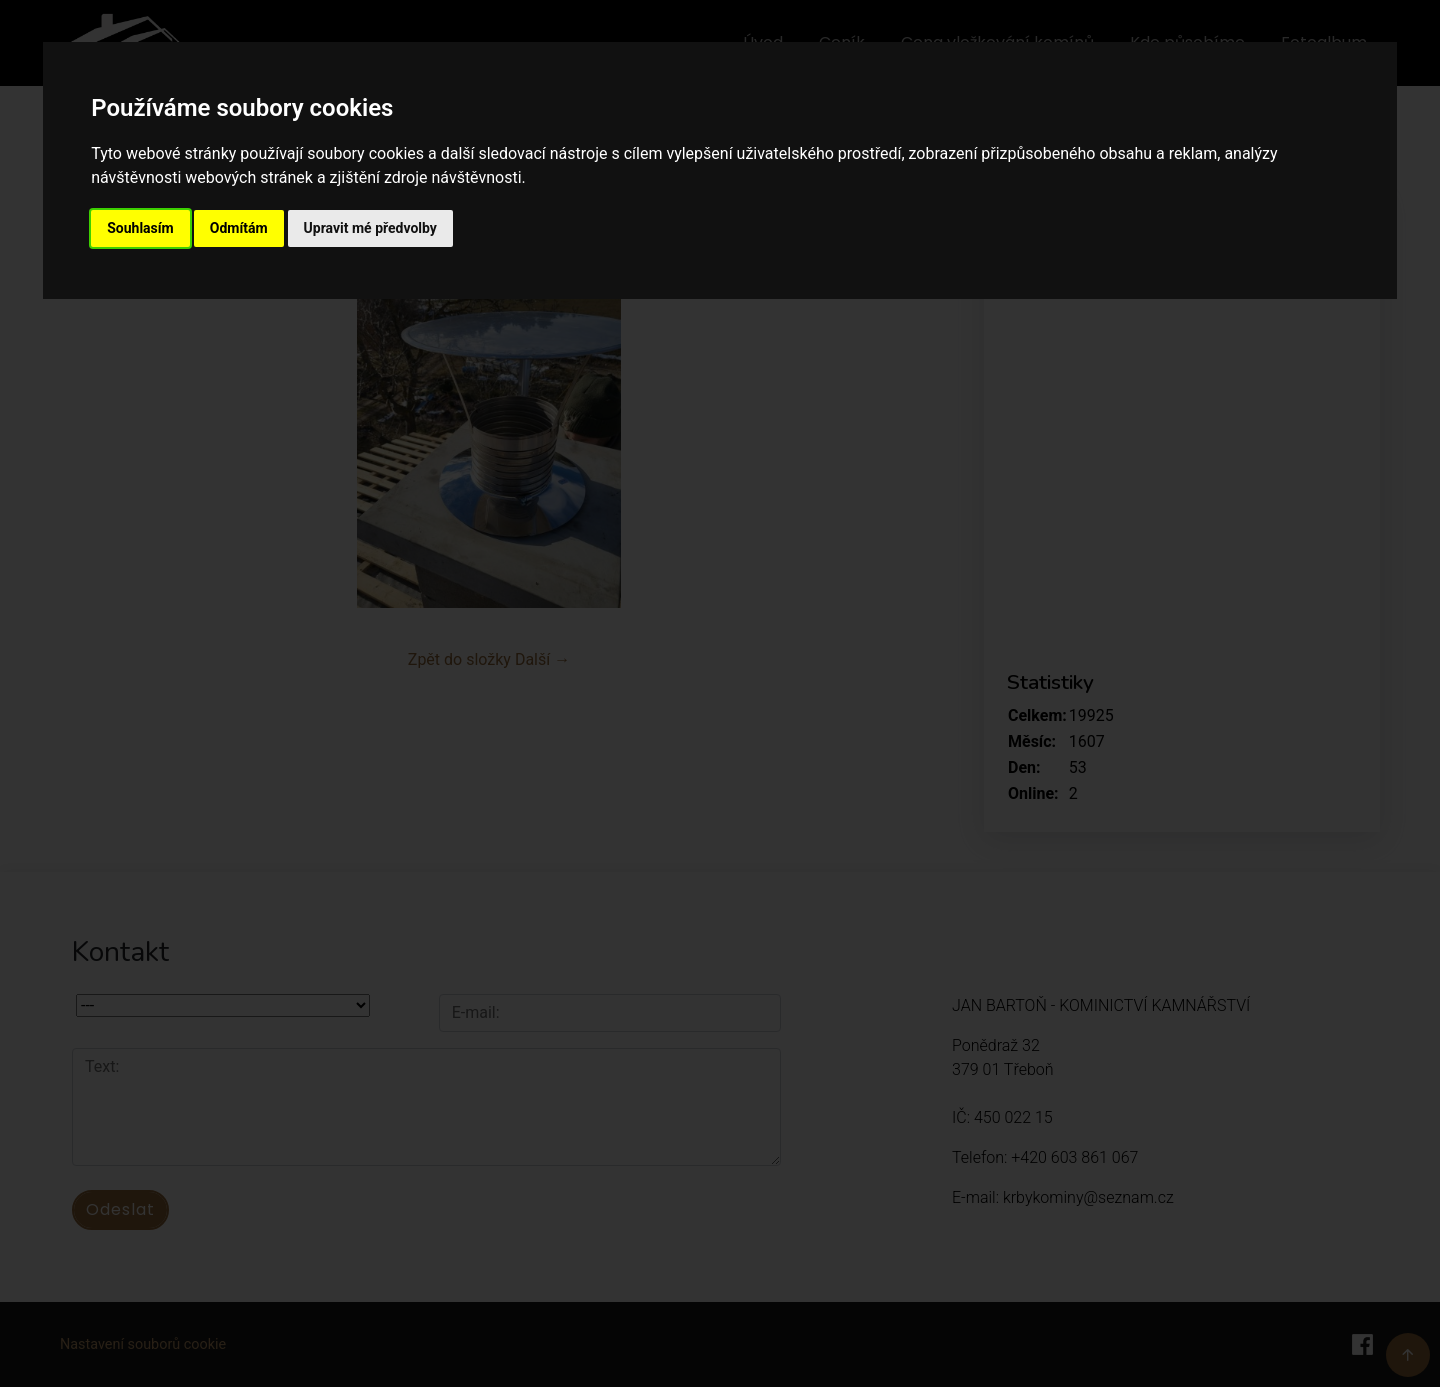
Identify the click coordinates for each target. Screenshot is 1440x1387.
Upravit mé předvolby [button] (370, 228)
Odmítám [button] (239, 228)
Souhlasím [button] (140, 228)
